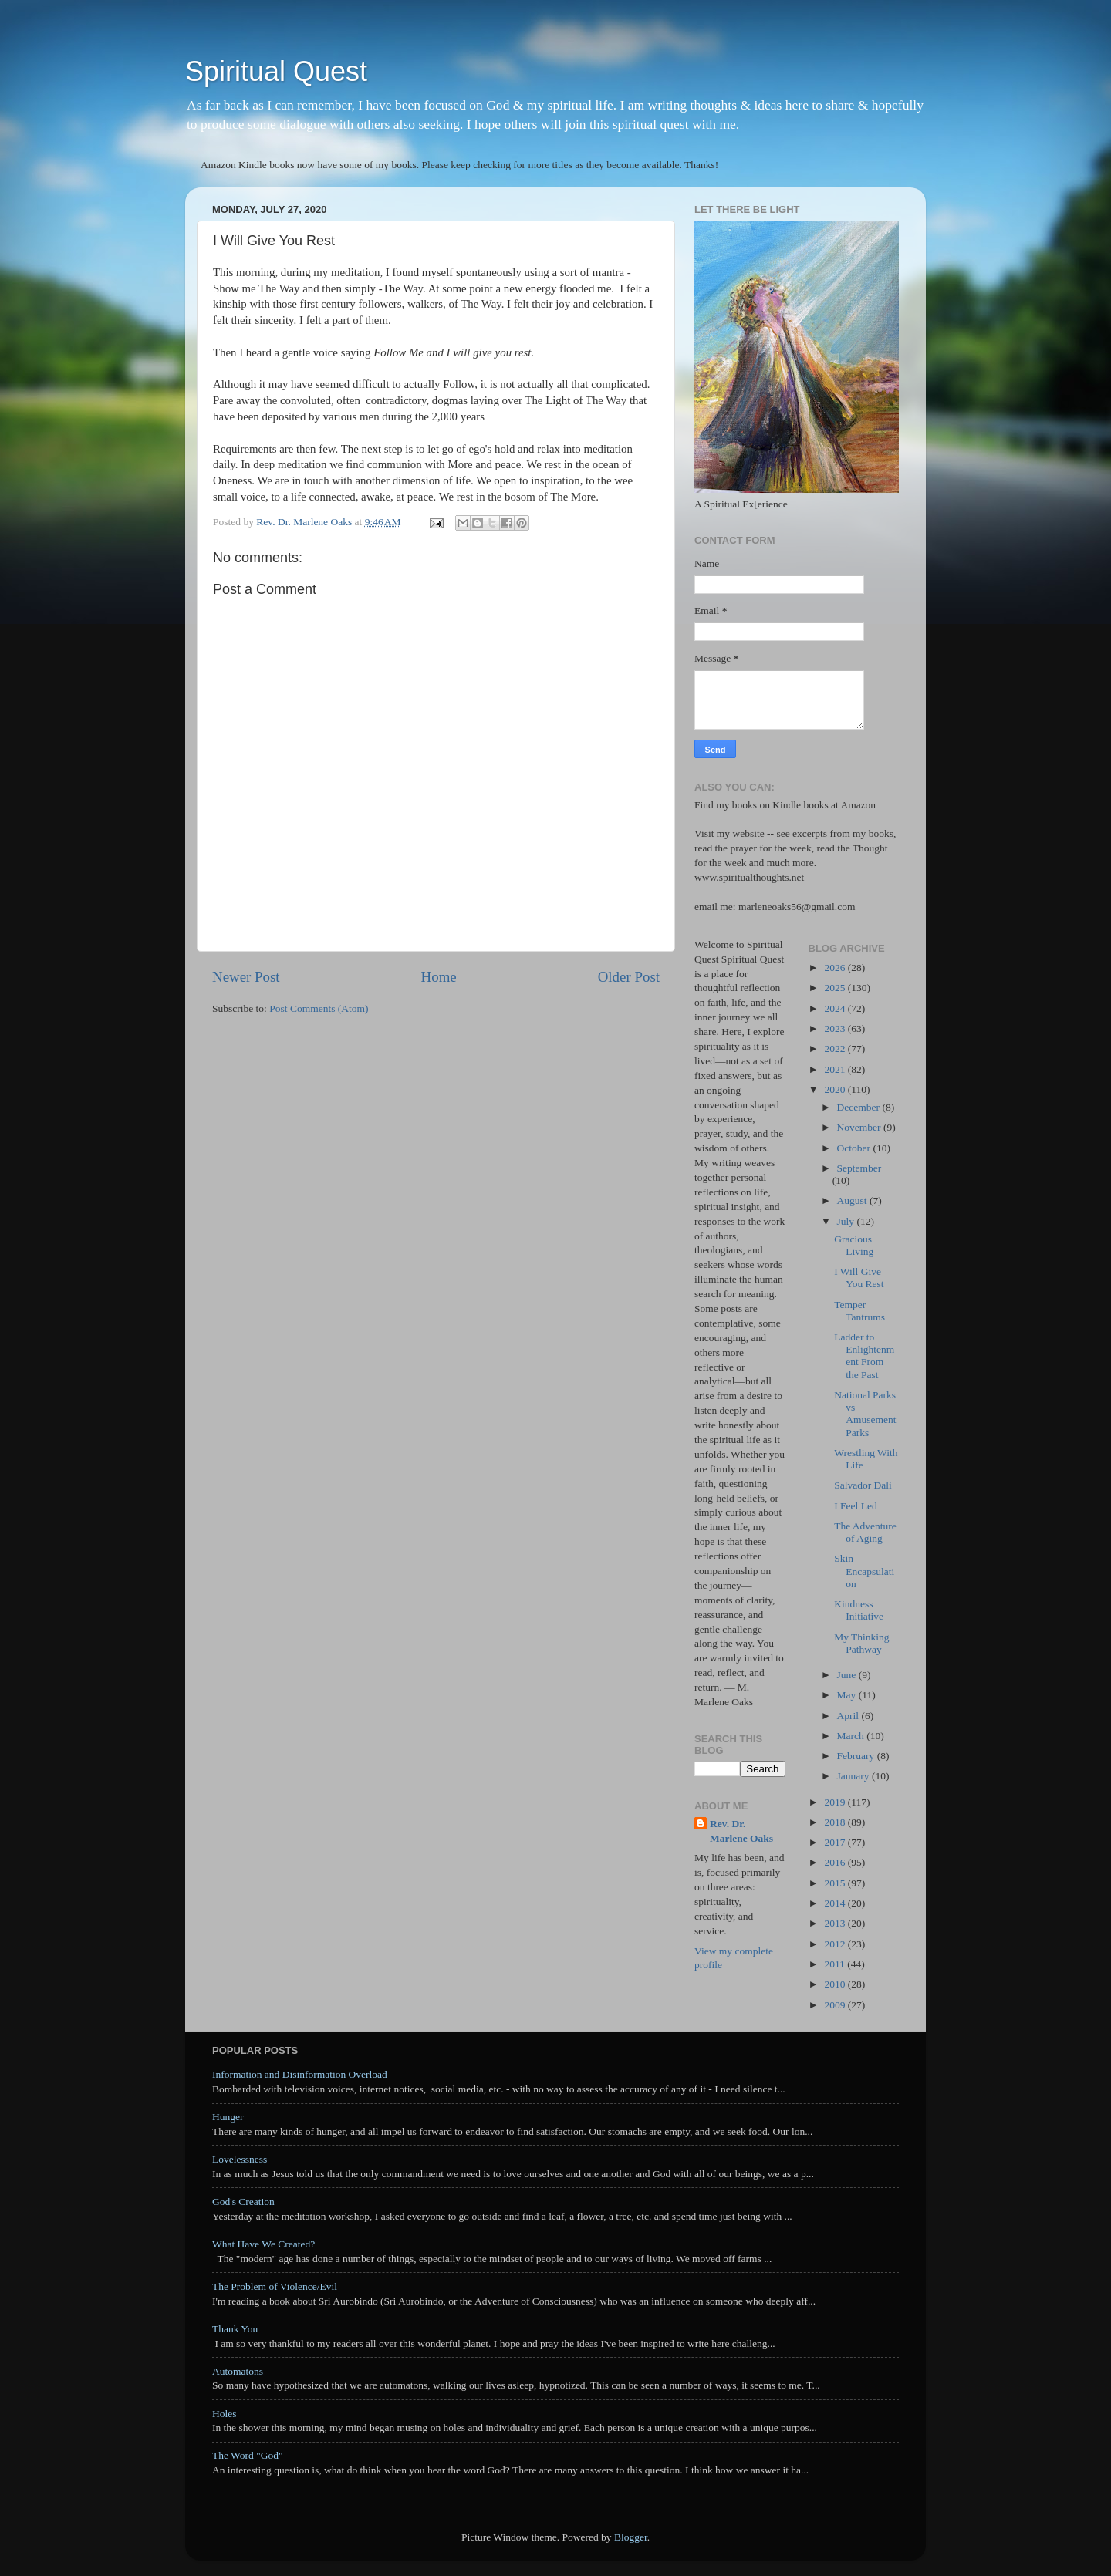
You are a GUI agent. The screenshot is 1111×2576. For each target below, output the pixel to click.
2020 (835, 1089)
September (859, 1168)
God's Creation (243, 2201)
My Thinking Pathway (861, 1643)
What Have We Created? (263, 2244)
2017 (835, 1842)
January (854, 1776)
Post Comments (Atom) (318, 1008)
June (848, 1675)
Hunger (228, 2117)
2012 (835, 1944)
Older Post (629, 977)
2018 (835, 1822)
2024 (835, 1008)
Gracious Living (853, 1245)
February (857, 1756)
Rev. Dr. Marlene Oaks (741, 1831)
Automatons (237, 2371)
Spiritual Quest (276, 71)
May (848, 1695)
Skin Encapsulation (864, 1571)
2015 (835, 1883)
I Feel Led (855, 1506)
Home (439, 977)
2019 (835, 1802)
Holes (224, 2413)
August (853, 1200)
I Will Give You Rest (858, 1278)
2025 (835, 987)
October (855, 1148)
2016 (835, 1862)
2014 (835, 1903)
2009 (835, 2005)
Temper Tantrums (859, 1311)
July (847, 1221)
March (852, 1735)
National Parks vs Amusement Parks (865, 1413)
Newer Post (246, 977)
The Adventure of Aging (865, 1532)
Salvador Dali (863, 1485)
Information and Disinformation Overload (299, 2074)
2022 (835, 1048)
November (860, 1127)
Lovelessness (239, 2159)
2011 (835, 1964)
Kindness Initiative (858, 1610)
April (849, 1715)
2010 (835, 1984)
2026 (835, 967)
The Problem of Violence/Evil (274, 2286)
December (860, 1107)
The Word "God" (247, 2455)
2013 (835, 1923)
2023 (835, 1028)
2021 (835, 1069)
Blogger (630, 2537)
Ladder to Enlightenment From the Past (864, 1356)
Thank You (235, 2329)
